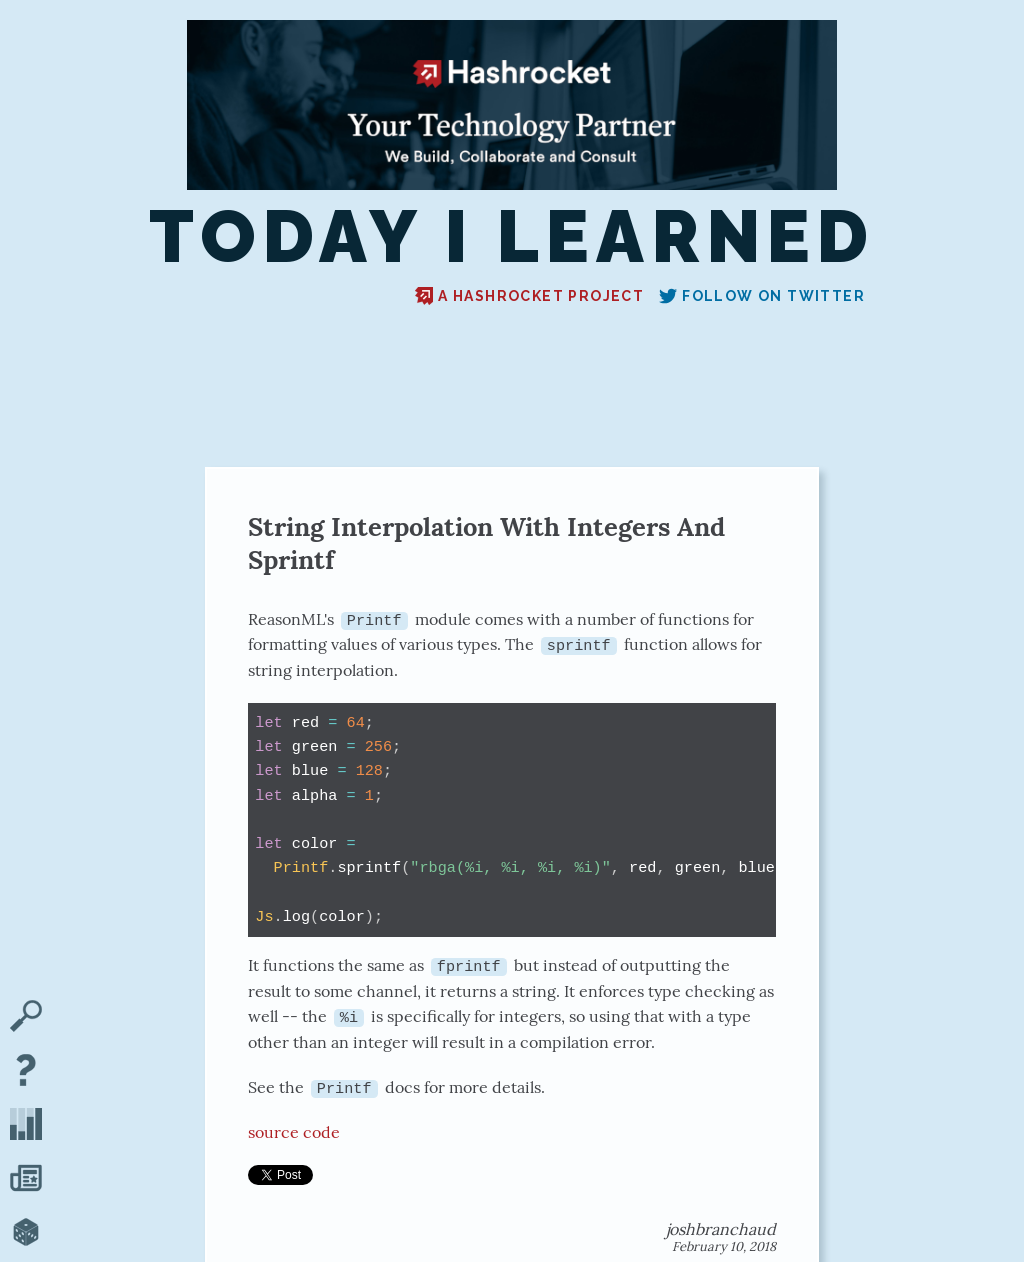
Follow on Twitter (762, 296)
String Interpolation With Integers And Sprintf (486, 543)
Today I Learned (512, 238)
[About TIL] (26, 1072)
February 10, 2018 (724, 1245)
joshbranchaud (721, 1228)
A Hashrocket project (529, 296)
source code (294, 1131)
